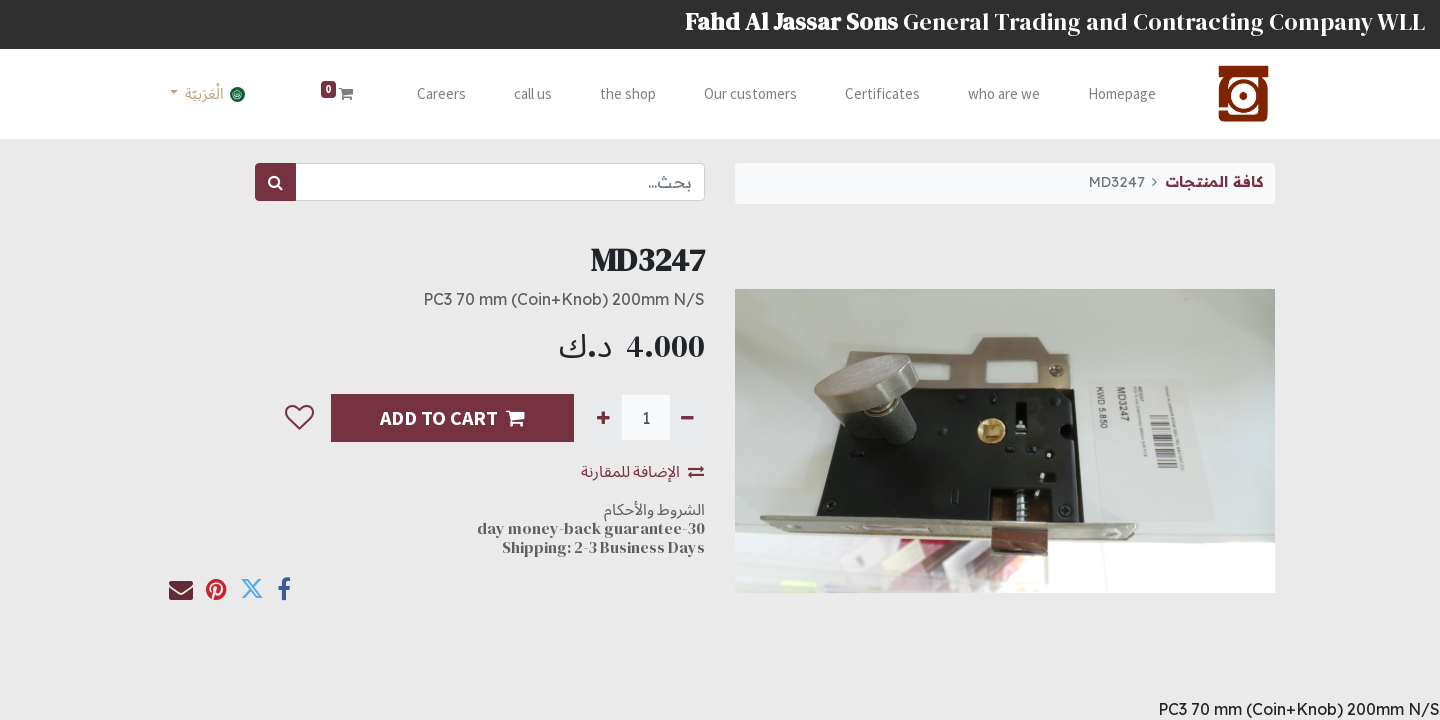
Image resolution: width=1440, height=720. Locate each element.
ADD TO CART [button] (452, 417)
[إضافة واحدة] (603, 417)
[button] (299, 418)
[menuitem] (1122, 94)
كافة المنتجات (1214, 182)
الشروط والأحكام (654, 509)
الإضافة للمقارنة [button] (642, 471)
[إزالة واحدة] (687, 417)
